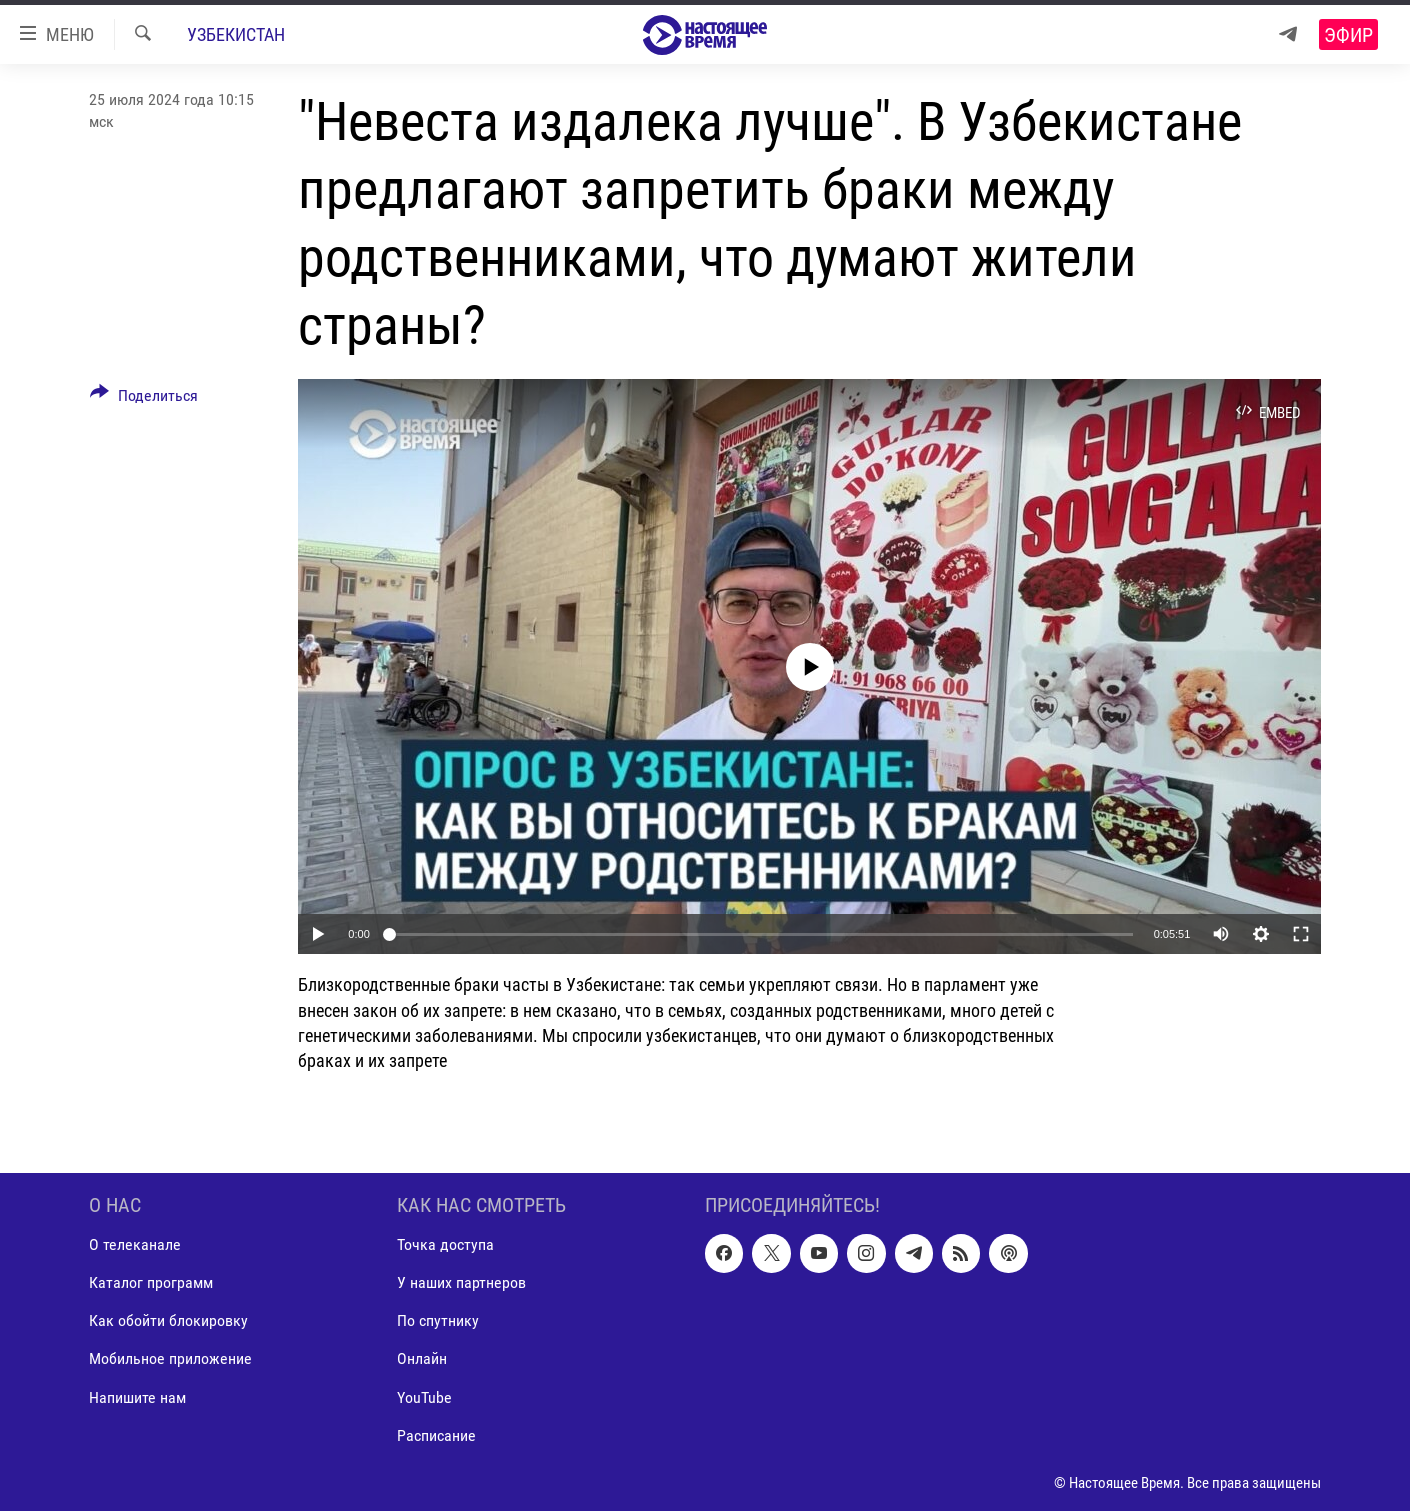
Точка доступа (445, 1244)
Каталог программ (151, 1283)
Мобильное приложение (170, 1359)
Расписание (436, 1435)
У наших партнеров (461, 1283)
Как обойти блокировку (168, 1321)
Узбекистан (236, 34)
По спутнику (438, 1321)
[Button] (144, 399)
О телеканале (135, 1244)
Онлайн (422, 1359)
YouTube (424, 1397)
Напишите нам (137, 1397)
